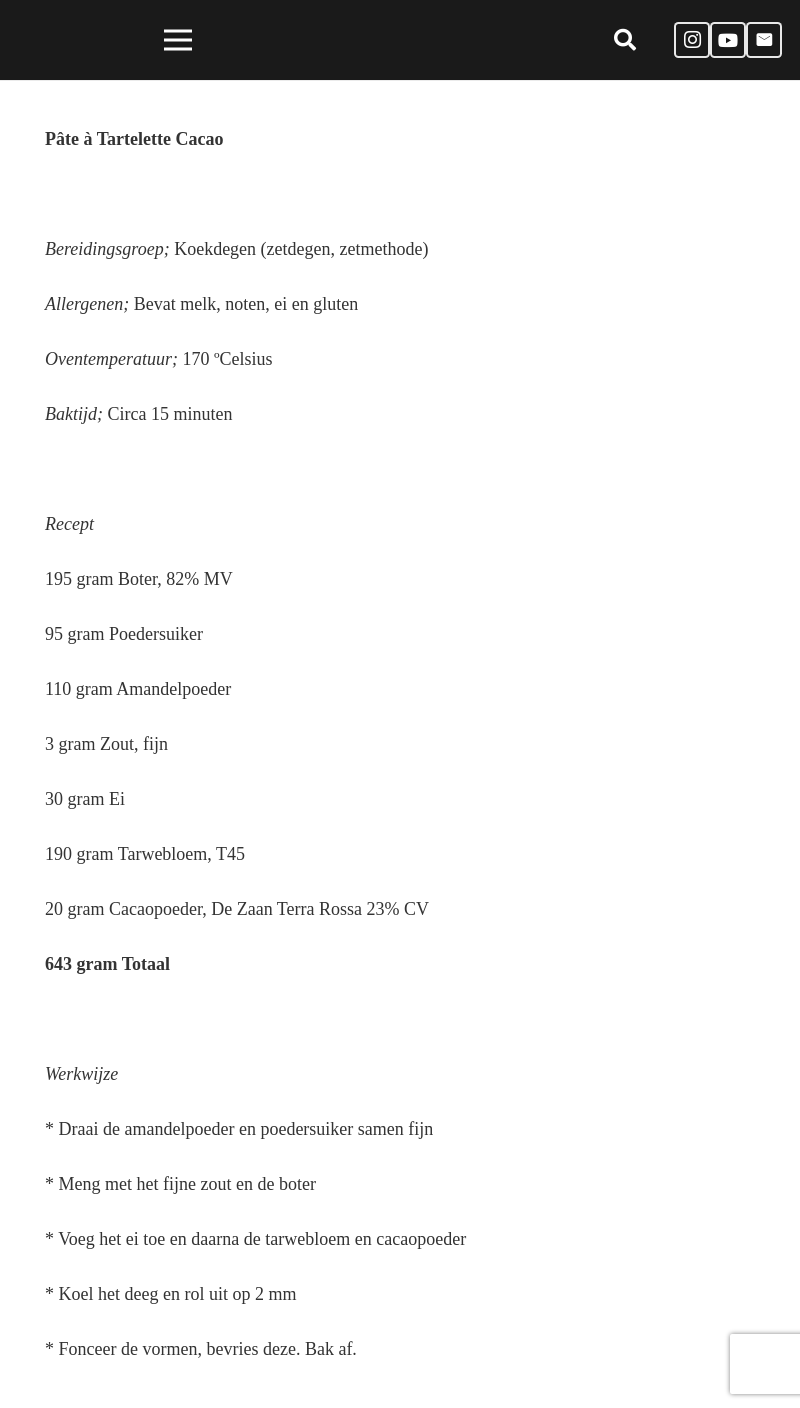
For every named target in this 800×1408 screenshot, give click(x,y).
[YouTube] (728, 40)
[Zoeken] (624, 40)
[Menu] (177, 40)
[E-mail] (764, 40)
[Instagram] (692, 40)
